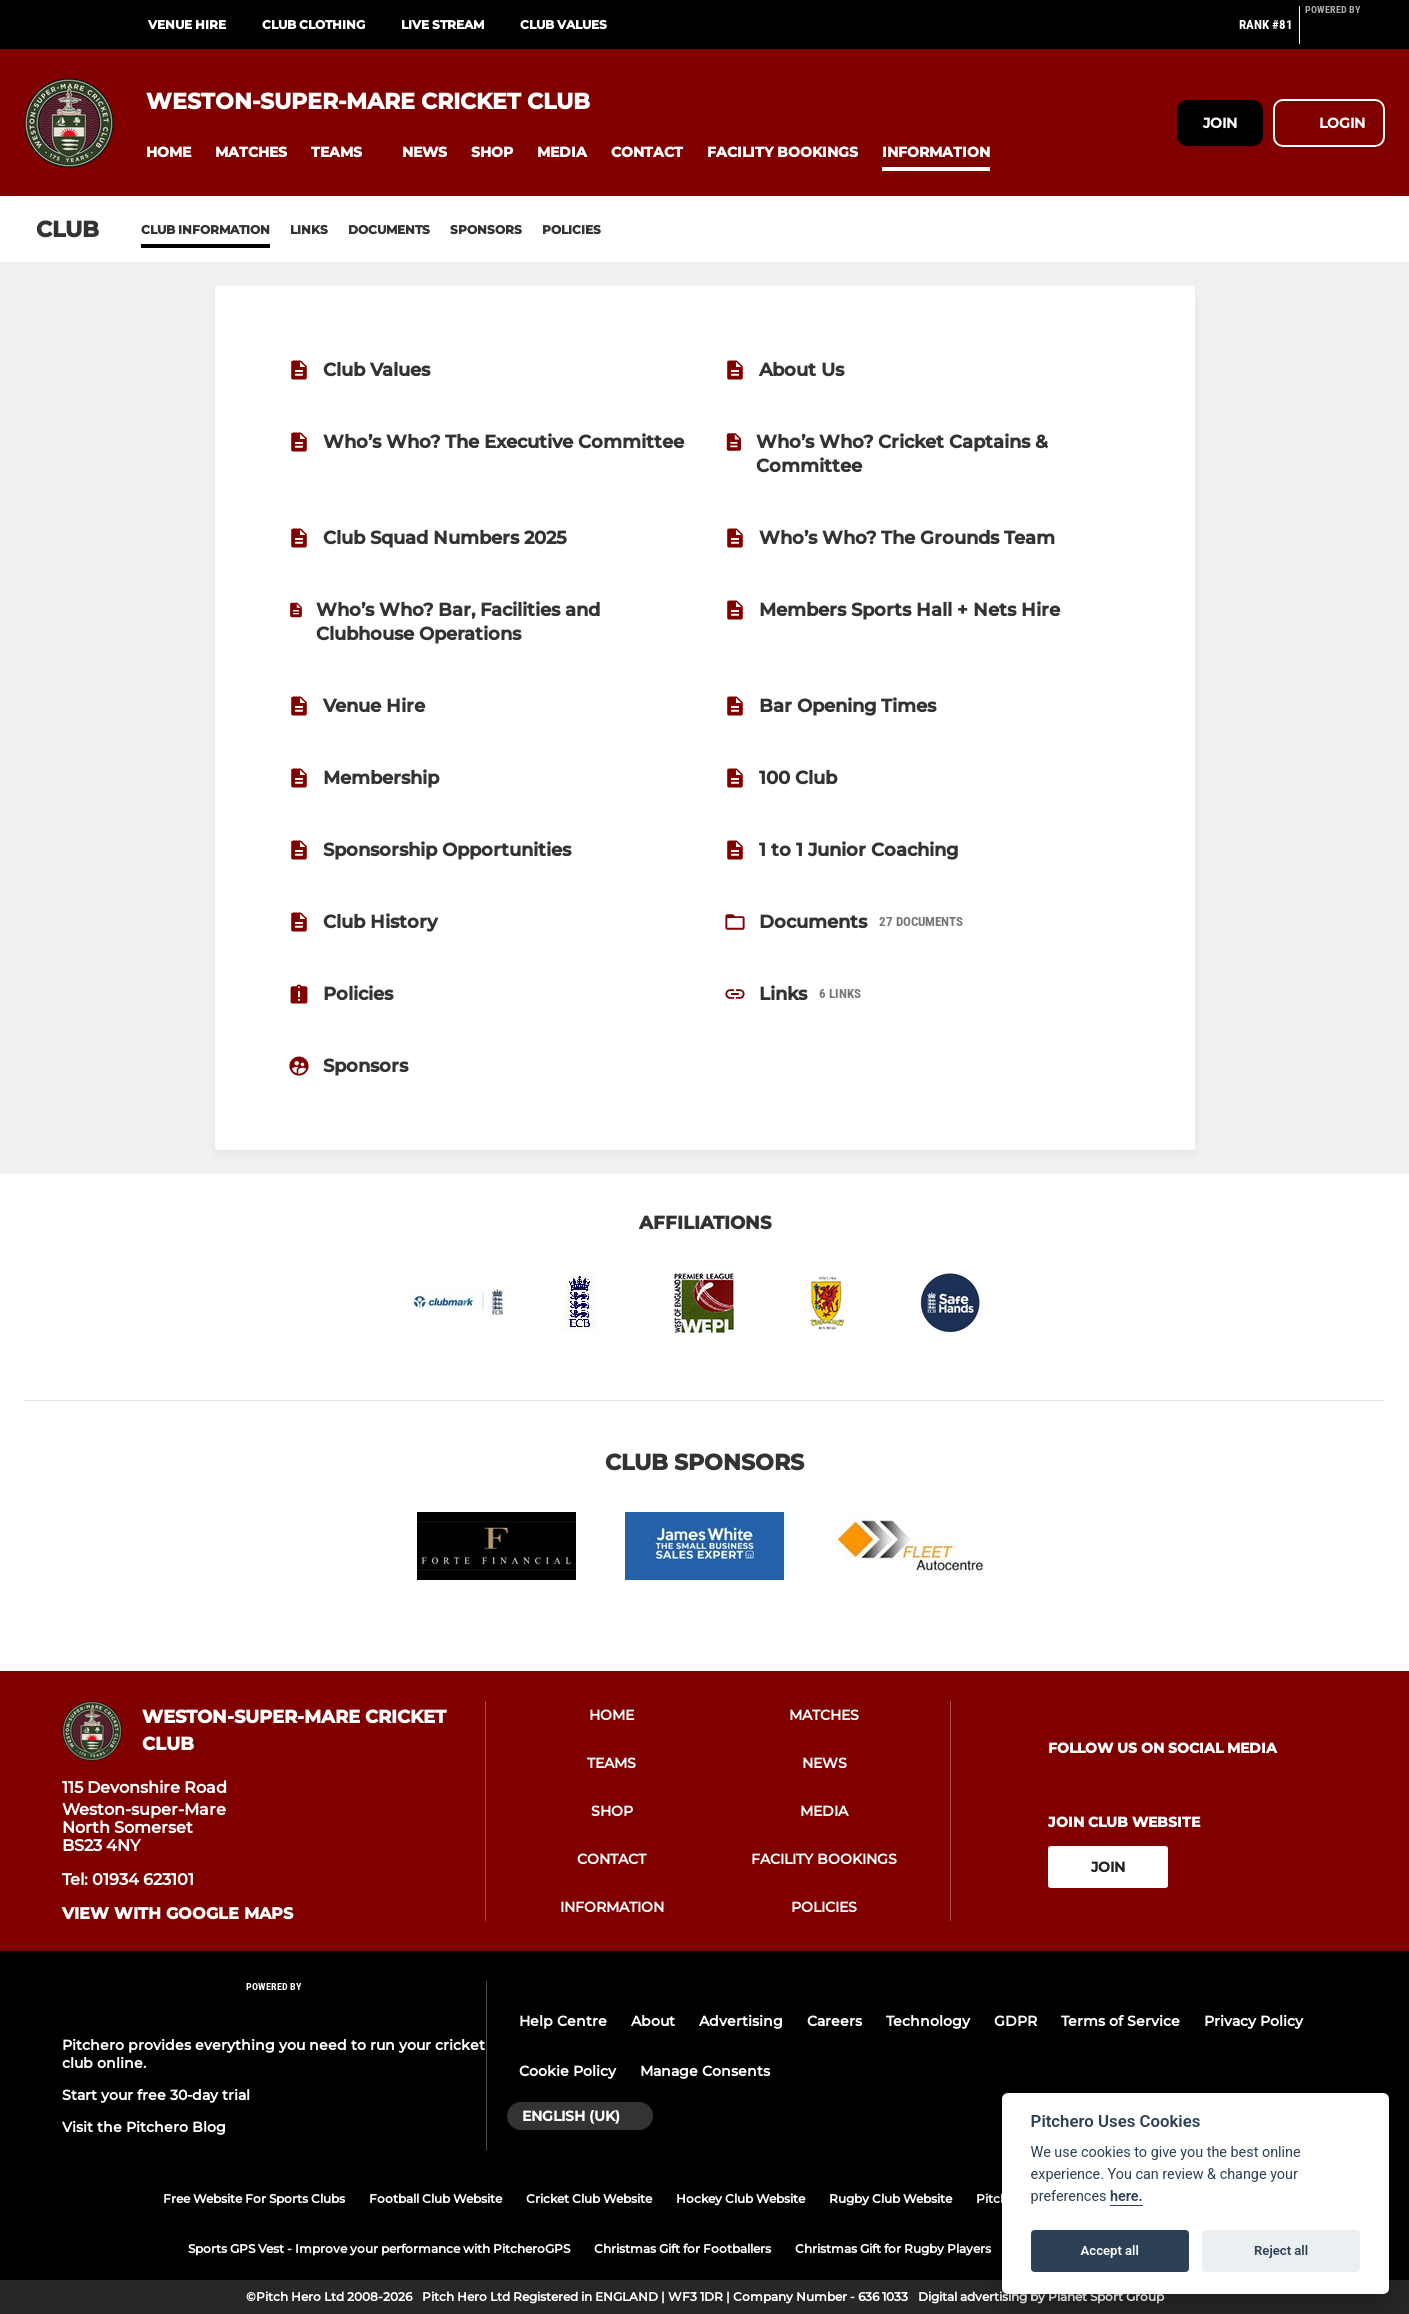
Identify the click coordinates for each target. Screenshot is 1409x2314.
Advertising (741, 2021)
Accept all (1110, 2250)
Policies (571, 229)
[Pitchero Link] (1345, 33)
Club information (205, 229)
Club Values (563, 24)
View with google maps (177, 1914)
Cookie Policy (567, 2071)
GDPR (1015, 2021)
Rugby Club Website (890, 2198)
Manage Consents (705, 2071)
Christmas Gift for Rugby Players (893, 2248)
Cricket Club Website (589, 2198)
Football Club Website (435, 2198)
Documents (389, 229)
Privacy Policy (1253, 2021)
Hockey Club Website (740, 2198)
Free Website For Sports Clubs (254, 2198)
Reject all (1281, 2250)
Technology (928, 2021)
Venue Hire (187, 24)
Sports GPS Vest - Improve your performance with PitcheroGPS (379, 2248)
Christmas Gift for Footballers (682, 2248)
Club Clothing (313, 24)
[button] (168, 152)
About (653, 2021)
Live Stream (442, 24)
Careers (834, 2021)
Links (309, 229)
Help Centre (563, 2021)
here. (1126, 2196)
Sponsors (486, 229)
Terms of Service (1120, 2021)
